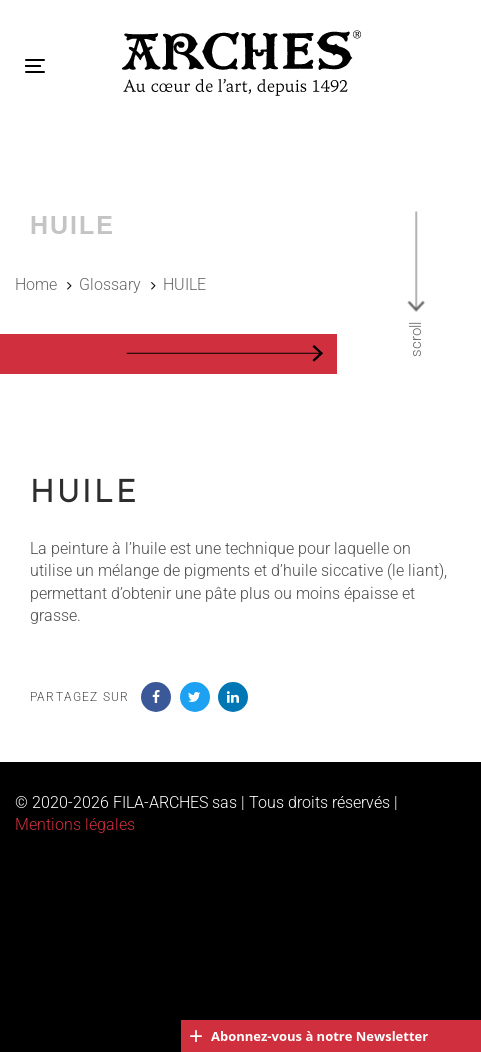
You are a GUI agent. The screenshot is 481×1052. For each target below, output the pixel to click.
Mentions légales (75, 824)
